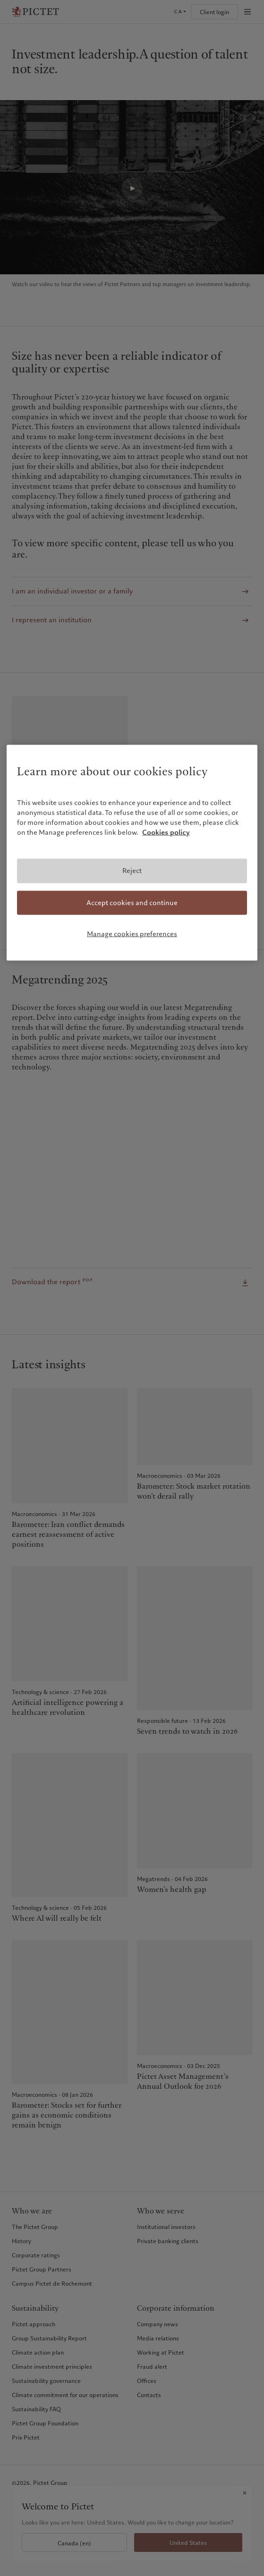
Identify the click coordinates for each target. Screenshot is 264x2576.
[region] (132, 852)
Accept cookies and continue (132, 902)
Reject (132, 870)
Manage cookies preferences (132, 934)
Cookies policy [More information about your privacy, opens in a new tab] (166, 832)
